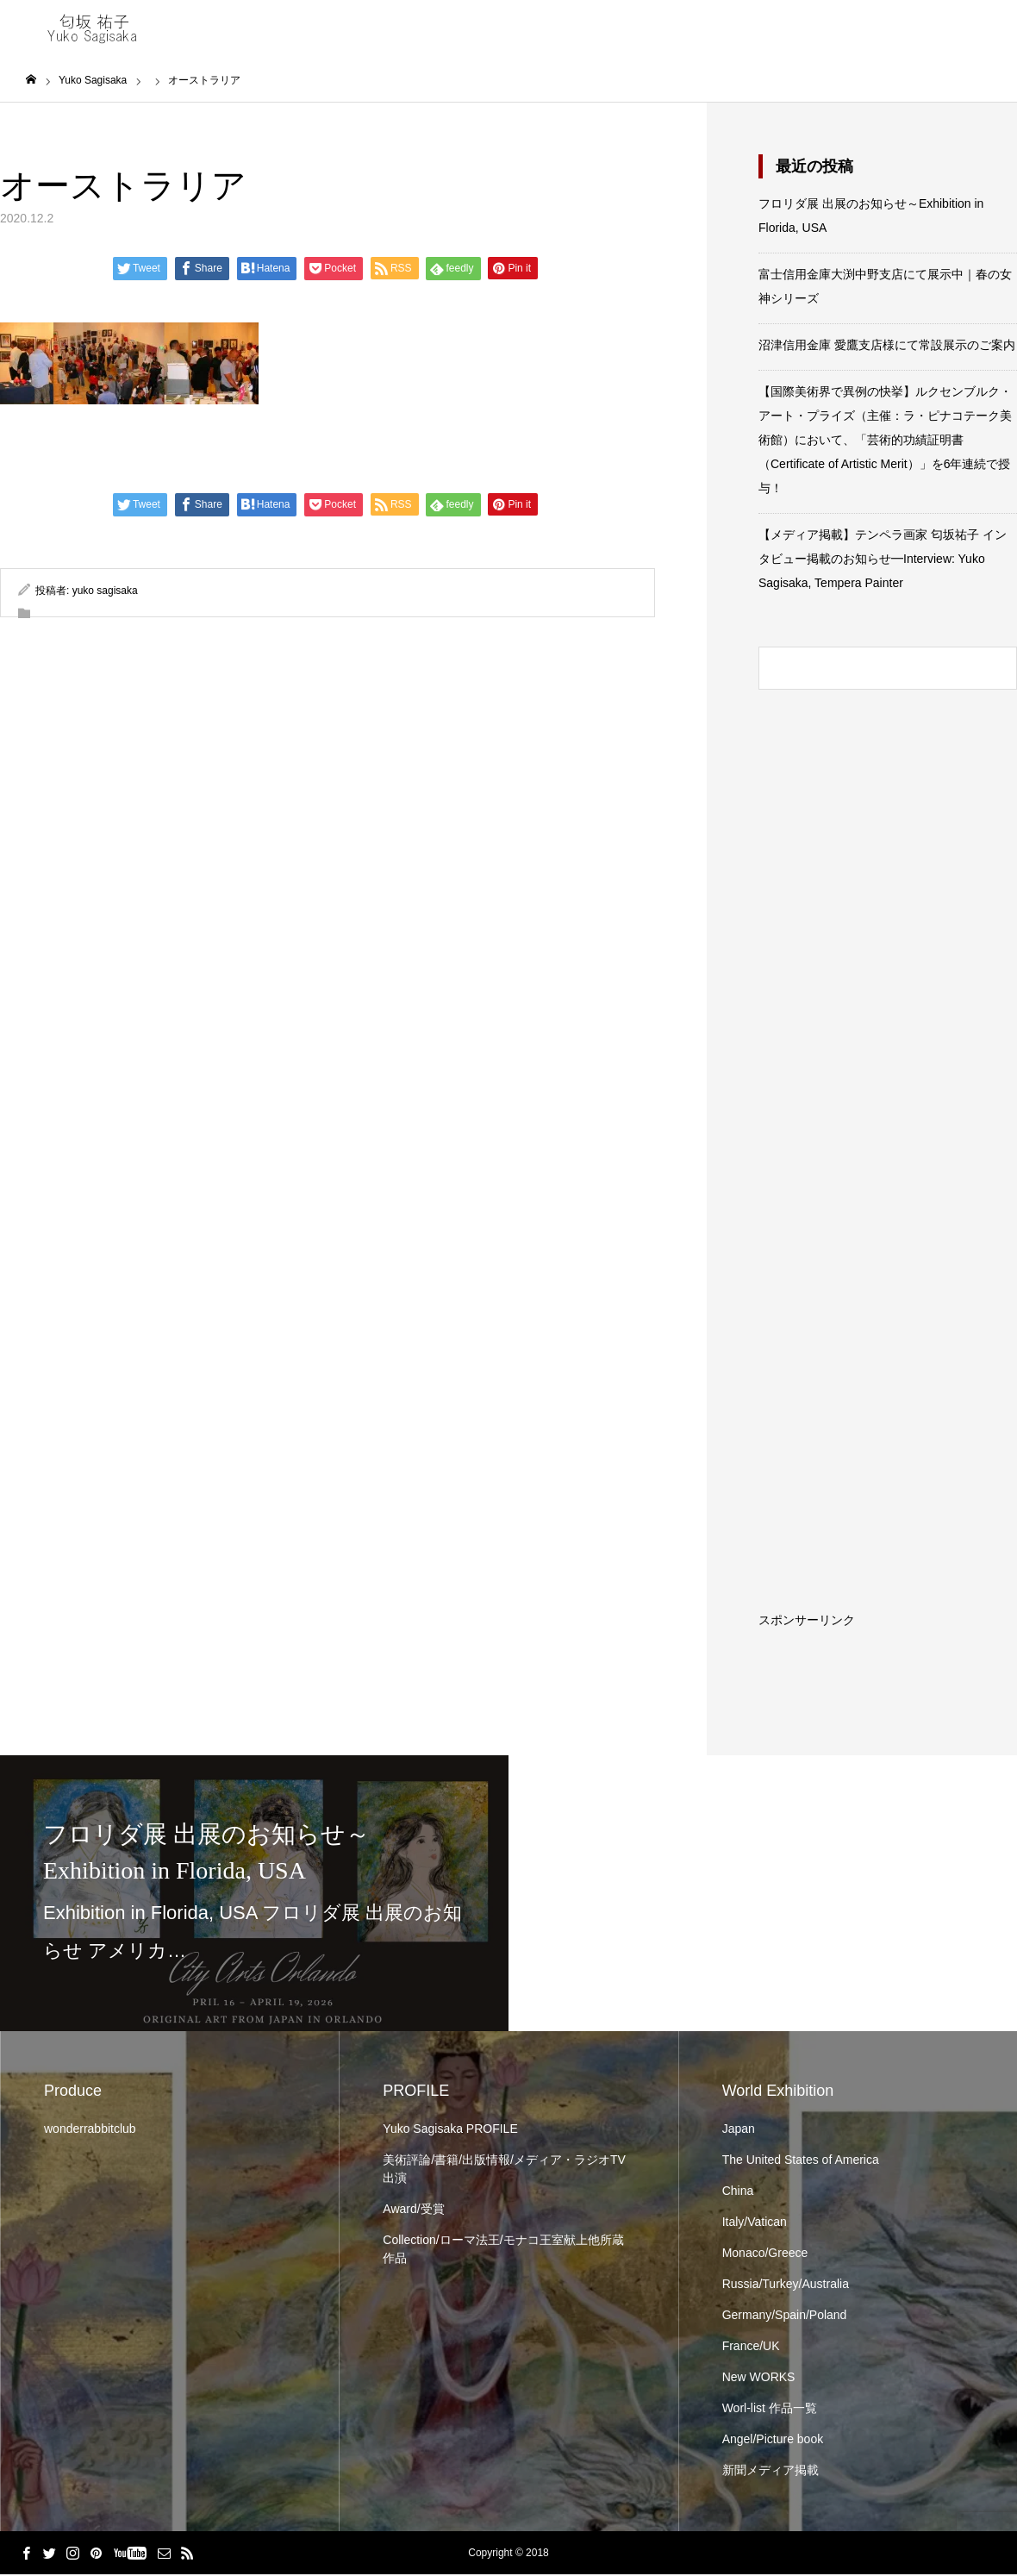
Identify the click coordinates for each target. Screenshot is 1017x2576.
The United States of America (800, 2161)
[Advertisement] (932, 1367)
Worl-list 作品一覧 (769, 2410)
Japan (738, 2130)
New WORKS (759, 2378)
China (738, 2192)
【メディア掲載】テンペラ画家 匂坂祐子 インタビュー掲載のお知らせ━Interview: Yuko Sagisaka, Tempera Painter (882, 560)
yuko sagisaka (105, 592)
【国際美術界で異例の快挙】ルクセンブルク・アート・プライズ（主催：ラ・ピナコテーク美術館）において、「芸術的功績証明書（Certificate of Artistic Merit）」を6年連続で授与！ (885, 441)
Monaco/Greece (765, 2254)
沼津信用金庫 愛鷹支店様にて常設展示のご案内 (886, 346)
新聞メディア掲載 (770, 2472)
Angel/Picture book (773, 2441)
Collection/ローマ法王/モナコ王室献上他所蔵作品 (503, 2251)
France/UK (751, 2347)
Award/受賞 (413, 2210)
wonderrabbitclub (90, 2130)
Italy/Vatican (754, 2223)
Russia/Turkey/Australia (785, 2285)
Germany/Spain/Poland (784, 2316)
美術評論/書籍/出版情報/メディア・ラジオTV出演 (504, 2170)
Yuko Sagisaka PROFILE (450, 2130)
